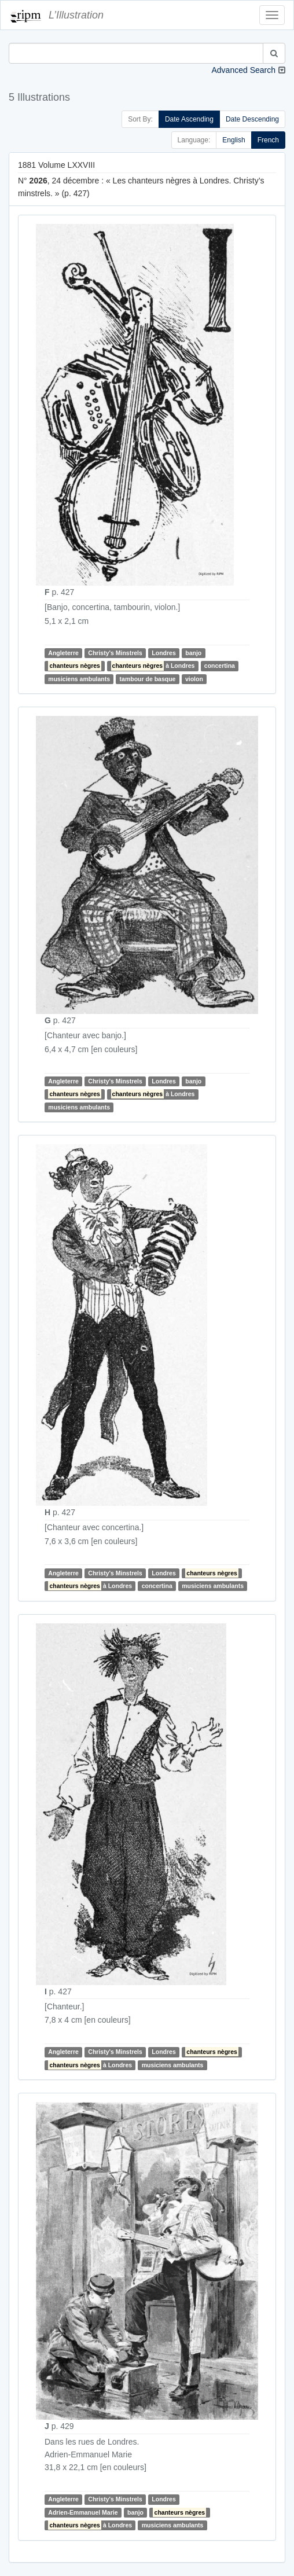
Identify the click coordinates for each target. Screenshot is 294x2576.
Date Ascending (189, 119)
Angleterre (63, 652)
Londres (163, 652)
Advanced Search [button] (243, 70)
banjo (193, 652)
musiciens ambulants (79, 678)
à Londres (153, 665)
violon (194, 678)
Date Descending (252, 119)
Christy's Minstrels (115, 652)
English (233, 140)
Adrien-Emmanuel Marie (82, 2512)
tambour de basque (148, 678)
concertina (219, 665)
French (268, 140)
